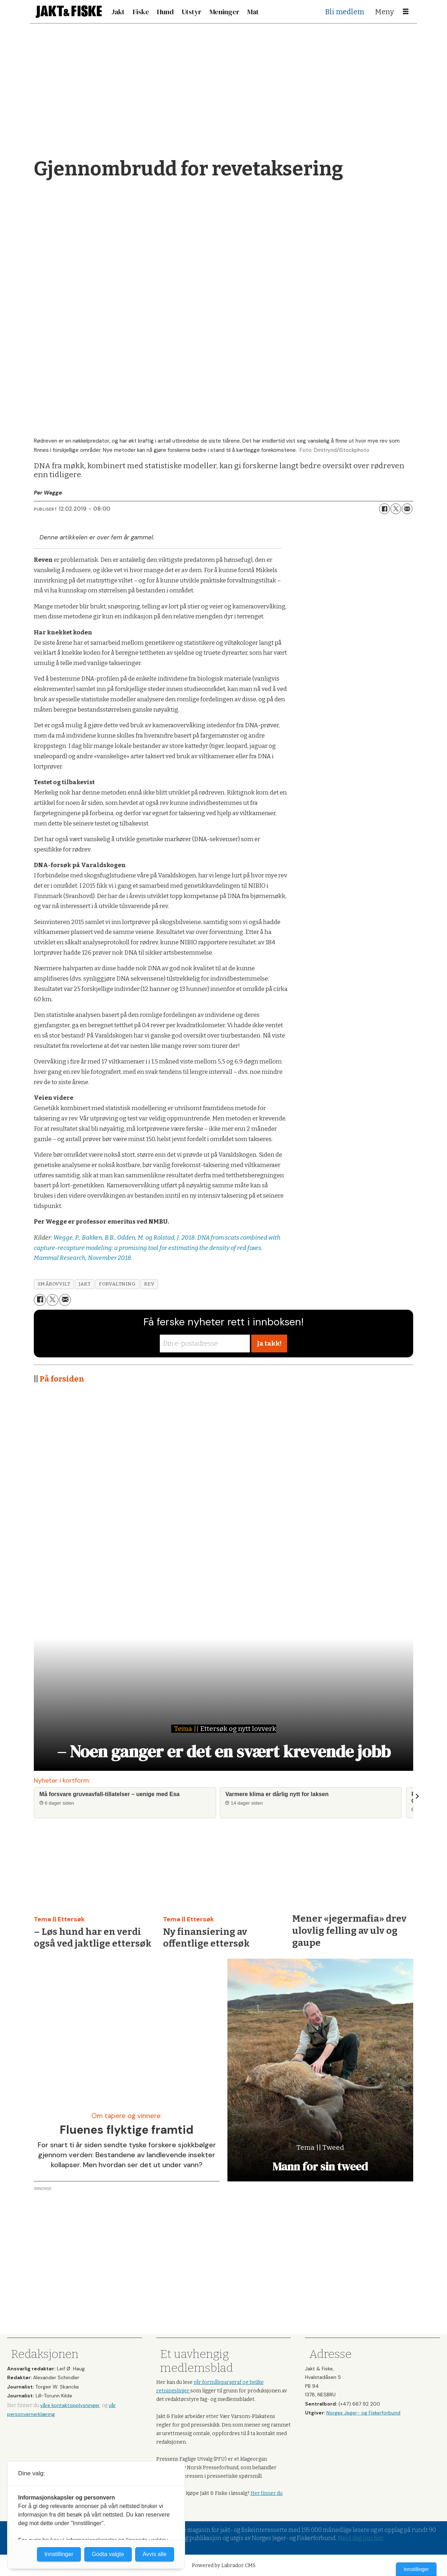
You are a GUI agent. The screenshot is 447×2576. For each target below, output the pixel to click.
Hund (165, 12)
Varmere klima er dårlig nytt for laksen (276, 1794)
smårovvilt (54, 1284)
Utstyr (191, 12)
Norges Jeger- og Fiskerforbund (363, 2412)
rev (149, 1284)
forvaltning (117, 1284)
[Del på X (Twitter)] (395, 508)
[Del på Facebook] (384, 508)
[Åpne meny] (406, 11)
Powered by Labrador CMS (224, 2565)
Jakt (118, 12)
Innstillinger (416, 2569)
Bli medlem (344, 11)
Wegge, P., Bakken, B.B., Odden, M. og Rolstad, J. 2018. (125, 1237)
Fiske (141, 12)
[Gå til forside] (69, 11)
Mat (253, 12)
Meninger (225, 12)
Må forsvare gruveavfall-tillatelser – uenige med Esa (110, 1794)
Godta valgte (108, 2554)
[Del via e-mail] (407, 508)
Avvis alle (155, 2554)
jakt (84, 1284)
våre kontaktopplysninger (70, 2405)
